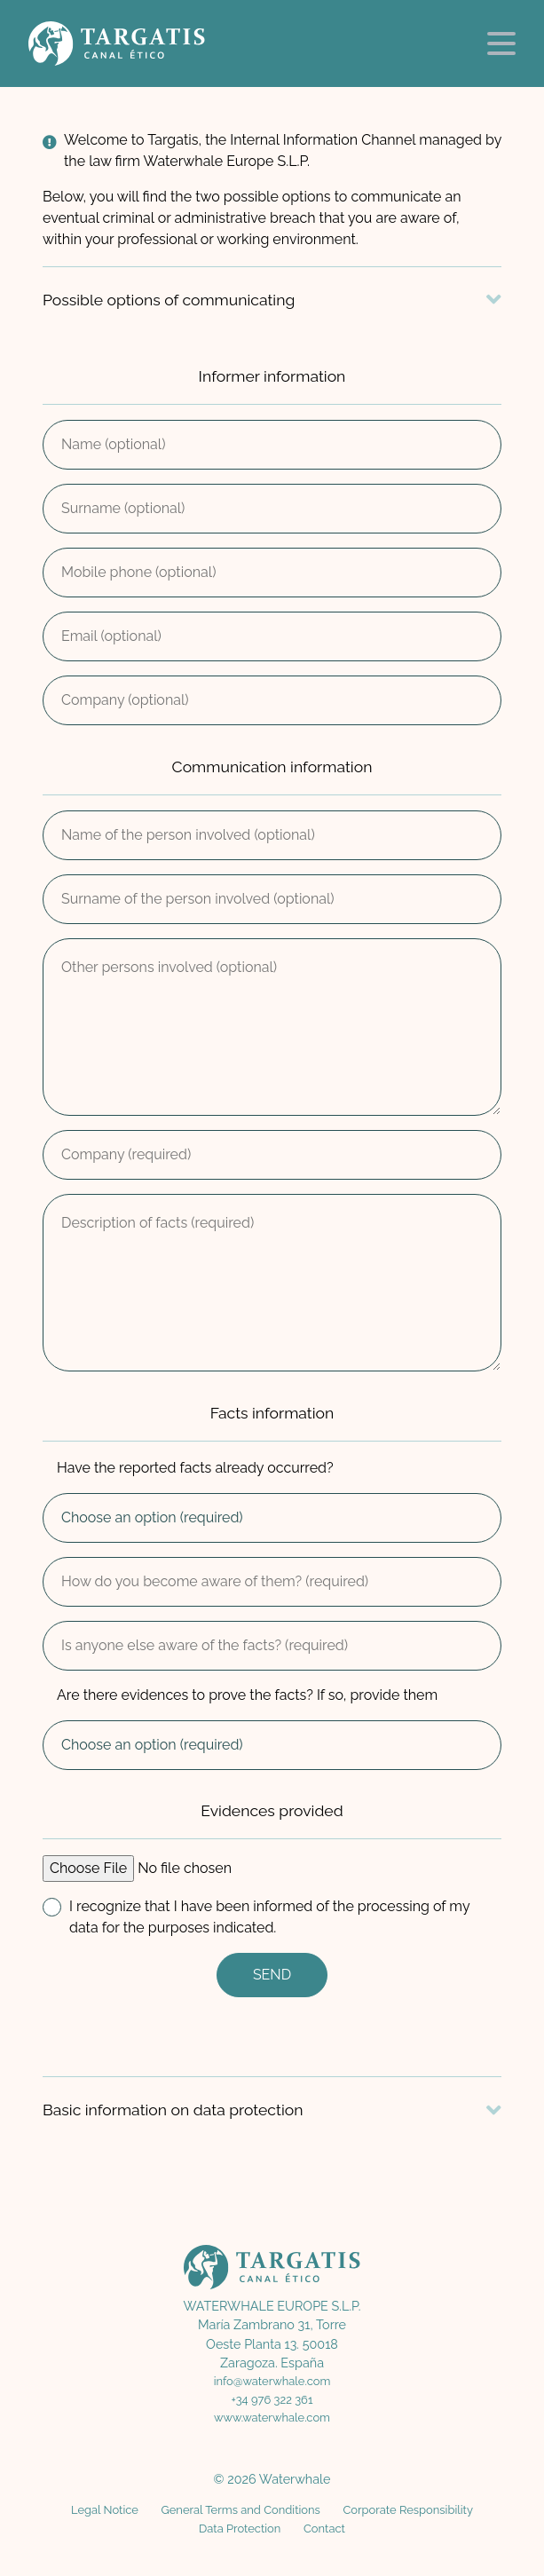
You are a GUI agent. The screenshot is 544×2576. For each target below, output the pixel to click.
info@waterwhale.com (272, 2381)
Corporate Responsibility (407, 2510)
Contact (324, 2528)
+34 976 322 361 (272, 2399)
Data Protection (239, 2528)
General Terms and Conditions (240, 2510)
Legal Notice (104, 2510)
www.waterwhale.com (272, 2417)
